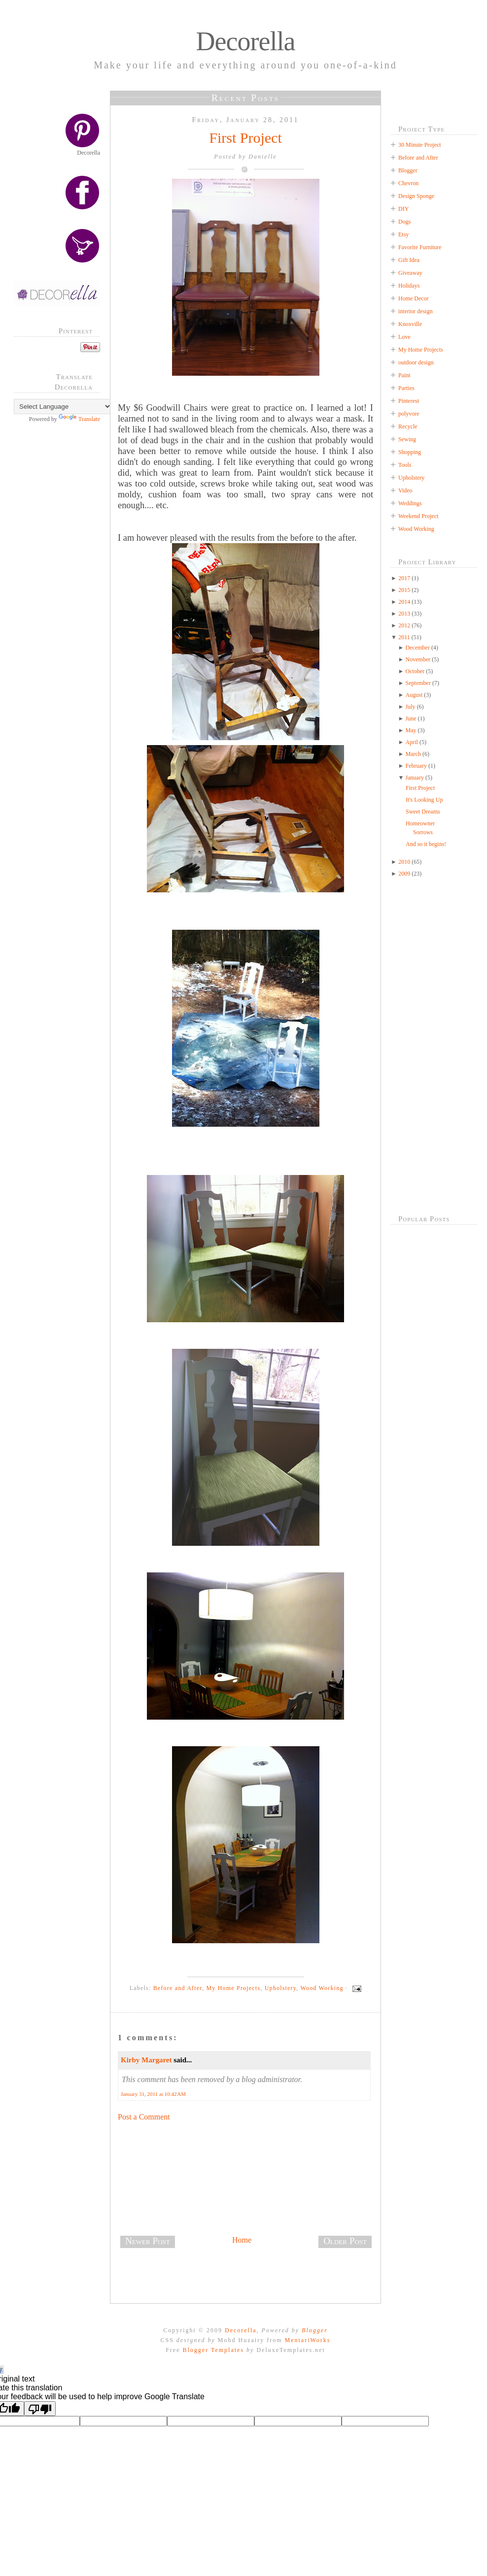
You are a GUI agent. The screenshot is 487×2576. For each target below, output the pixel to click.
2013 (404, 613)
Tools (405, 464)
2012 (404, 625)
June (411, 718)
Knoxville (410, 324)
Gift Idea (408, 260)
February (416, 765)
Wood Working (321, 1988)
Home (241, 2240)
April (412, 742)
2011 (404, 637)
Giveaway (410, 272)
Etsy (403, 234)
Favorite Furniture (420, 247)
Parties (406, 388)
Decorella (245, 41)
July (411, 706)
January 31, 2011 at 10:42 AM (153, 2094)
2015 (404, 590)
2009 (404, 873)
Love (404, 336)
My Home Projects (233, 1988)
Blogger (407, 170)
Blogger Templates (213, 2350)
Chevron (408, 183)
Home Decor (413, 298)
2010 (404, 861)
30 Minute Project (419, 144)
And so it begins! (426, 844)
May (411, 730)
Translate (79, 419)
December (418, 647)
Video (405, 490)
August (414, 694)
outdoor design (416, 362)
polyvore (408, 413)
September (418, 683)
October (415, 671)
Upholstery (281, 1988)
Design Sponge (416, 196)
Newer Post (147, 2241)
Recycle (407, 426)
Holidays (408, 285)
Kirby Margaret (146, 2060)
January (415, 777)
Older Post (345, 2241)
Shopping (409, 452)
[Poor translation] (40, 2408)
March (413, 753)
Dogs (404, 221)
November (418, 659)
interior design (415, 311)
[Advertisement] (60, 589)
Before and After (177, 1988)
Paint (404, 375)
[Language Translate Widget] (63, 406)
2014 (404, 601)
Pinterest (408, 400)
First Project (245, 138)
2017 (404, 578)
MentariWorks (307, 2340)
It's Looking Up (424, 799)
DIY (403, 208)
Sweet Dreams (423, 811)
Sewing (407, 439)
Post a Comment (144, 2117)
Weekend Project (418, 516)
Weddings (410, 503)
